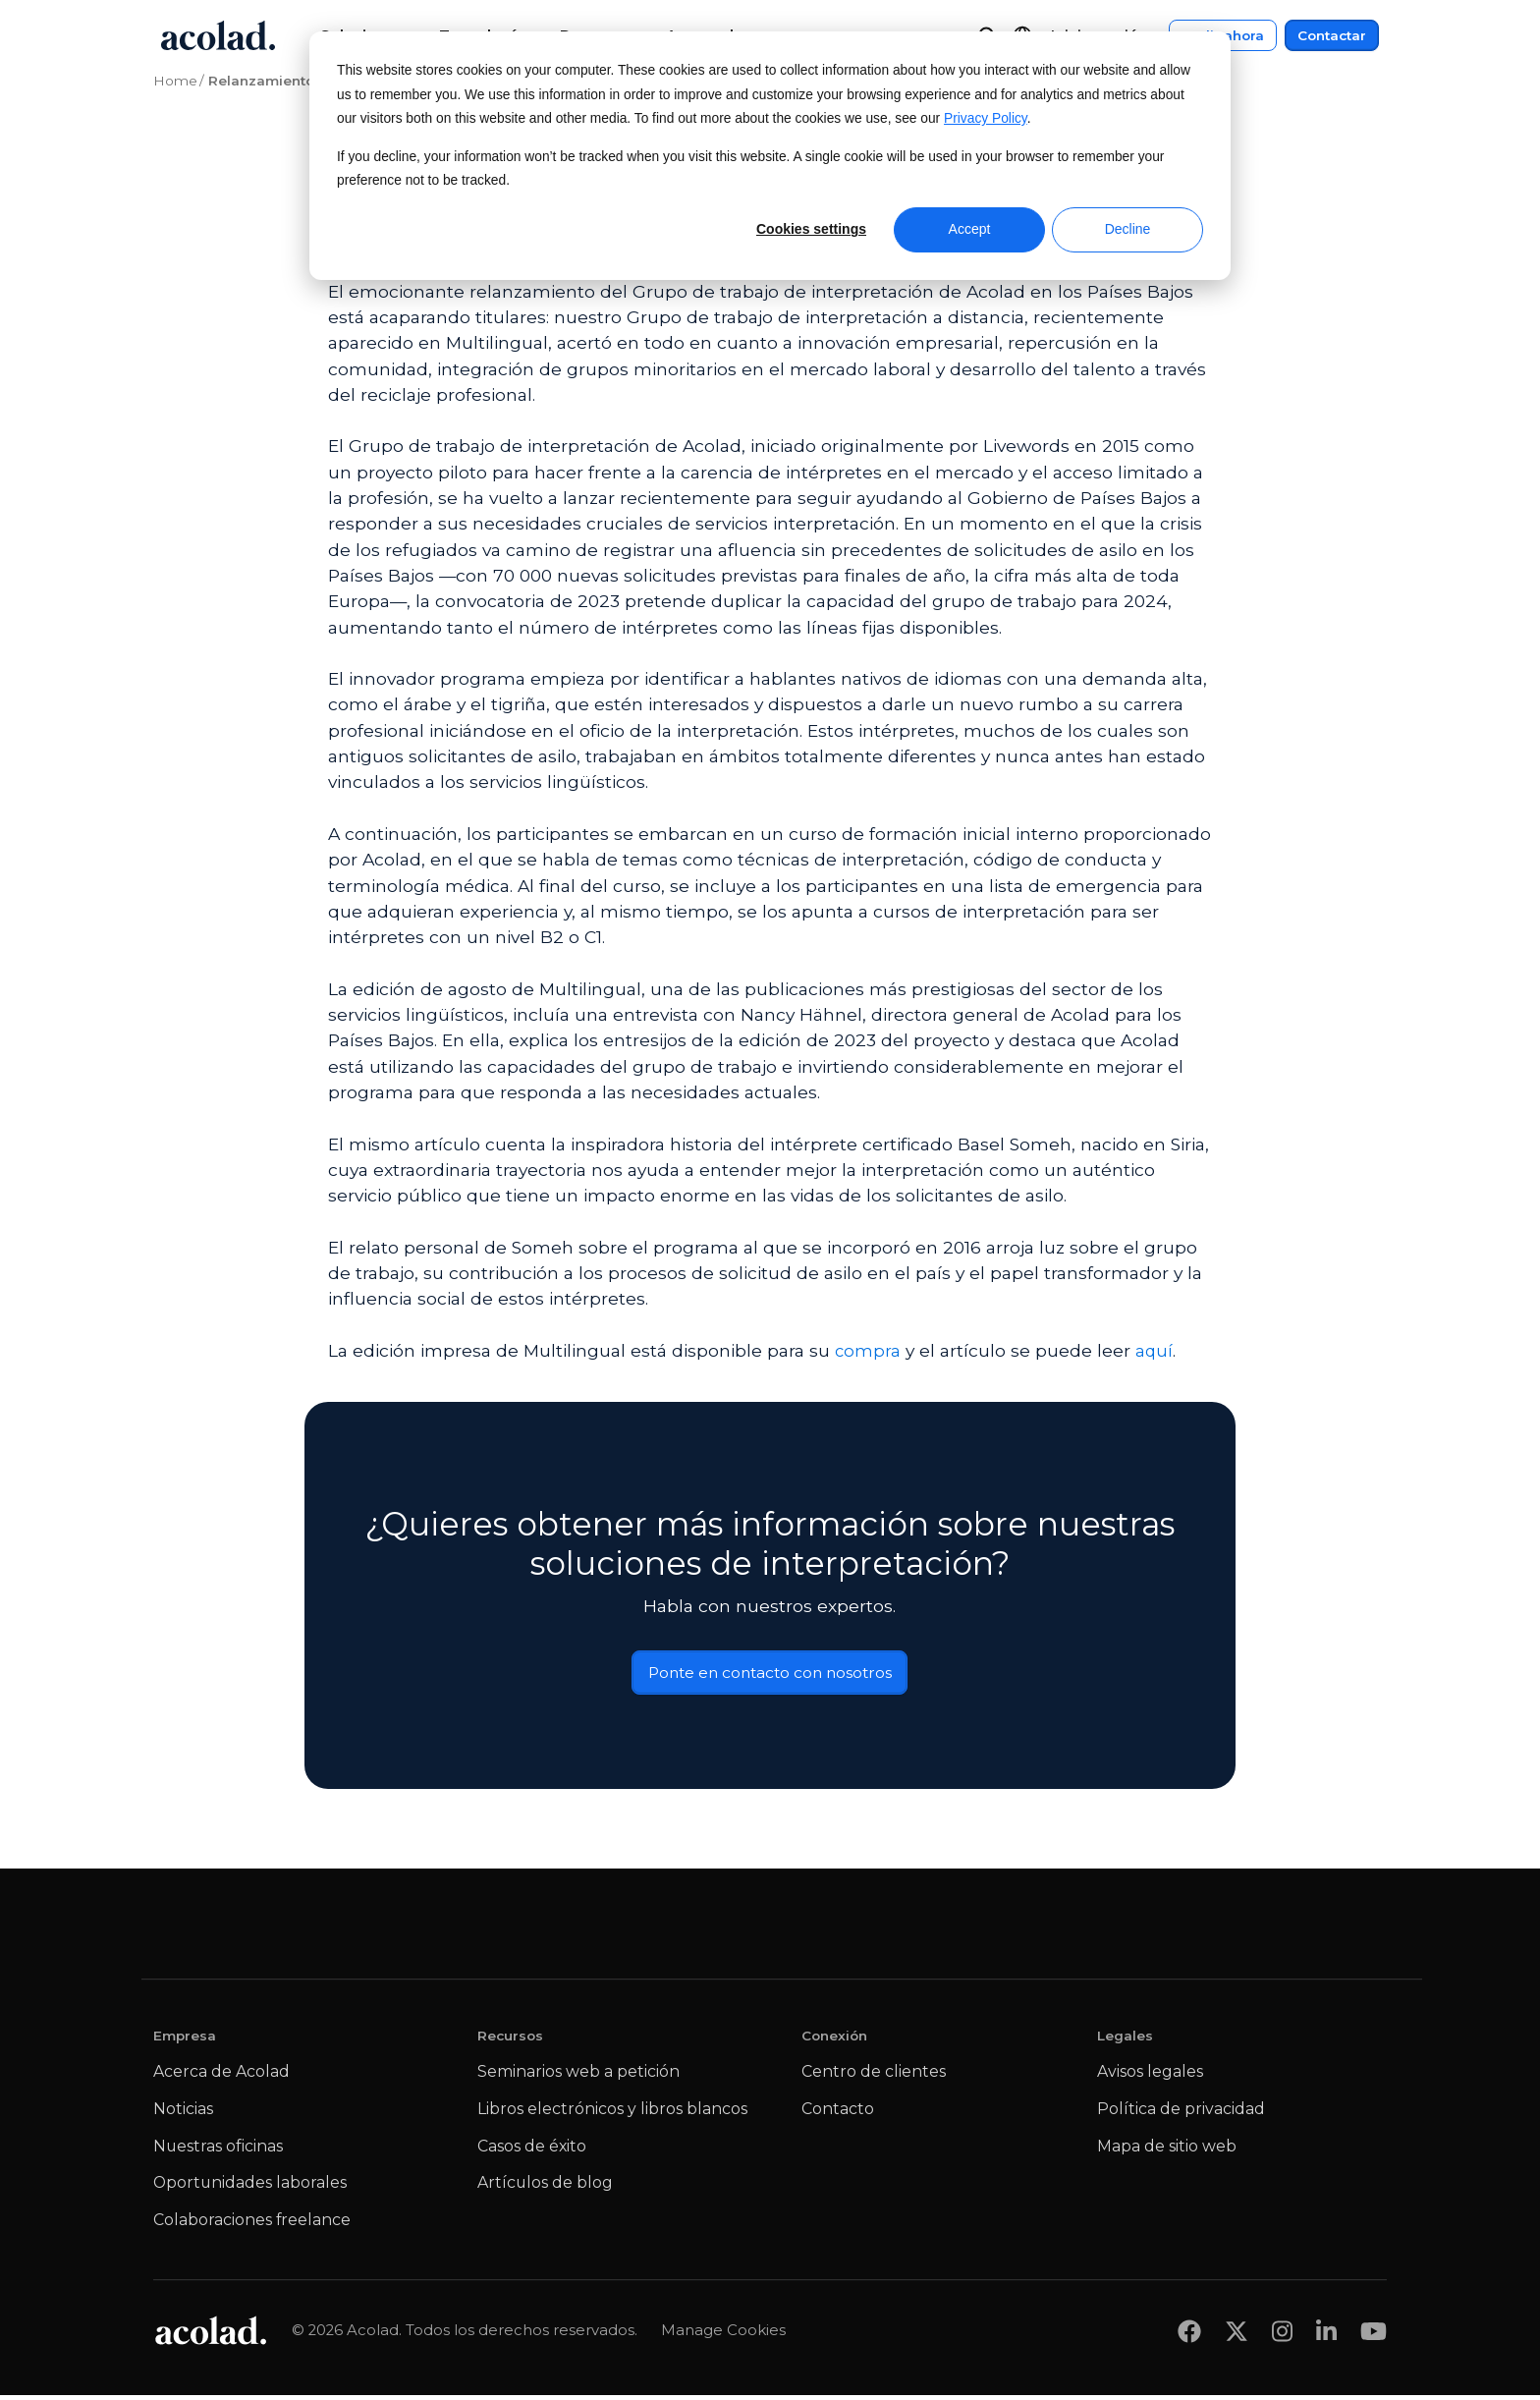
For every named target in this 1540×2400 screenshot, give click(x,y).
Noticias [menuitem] (183, 2113)
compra (868, 1350)
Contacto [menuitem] (837, 2113)
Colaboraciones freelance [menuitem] (252, 2224)
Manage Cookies (723, 2334)
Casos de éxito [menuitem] (531, 2151)
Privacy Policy (985, 118)
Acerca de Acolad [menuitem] (221, 2076)
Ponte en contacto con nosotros (770, 1675)
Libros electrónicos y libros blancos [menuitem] (612, 2113)
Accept (970, 229)
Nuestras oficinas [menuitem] (218, 2151)
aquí (1155, 1350)
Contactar (1331, 35)
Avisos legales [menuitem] (1150, 2076)
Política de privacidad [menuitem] (1181, 2113)
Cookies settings (811, 229)
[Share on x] (1236, 2335)
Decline (1128, 229)
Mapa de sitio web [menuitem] (1167, 2151)
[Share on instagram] (1282, 2335)
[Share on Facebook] (1189, 2335)
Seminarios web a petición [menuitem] (578, 2076)
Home (175, 80)
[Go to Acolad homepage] (218, 35)
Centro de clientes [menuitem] (873, 2076)
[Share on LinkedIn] (1326, 2335)
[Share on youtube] (1373, 2335)
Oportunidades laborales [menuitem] (250, 2187)
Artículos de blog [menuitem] (545, 2187)
